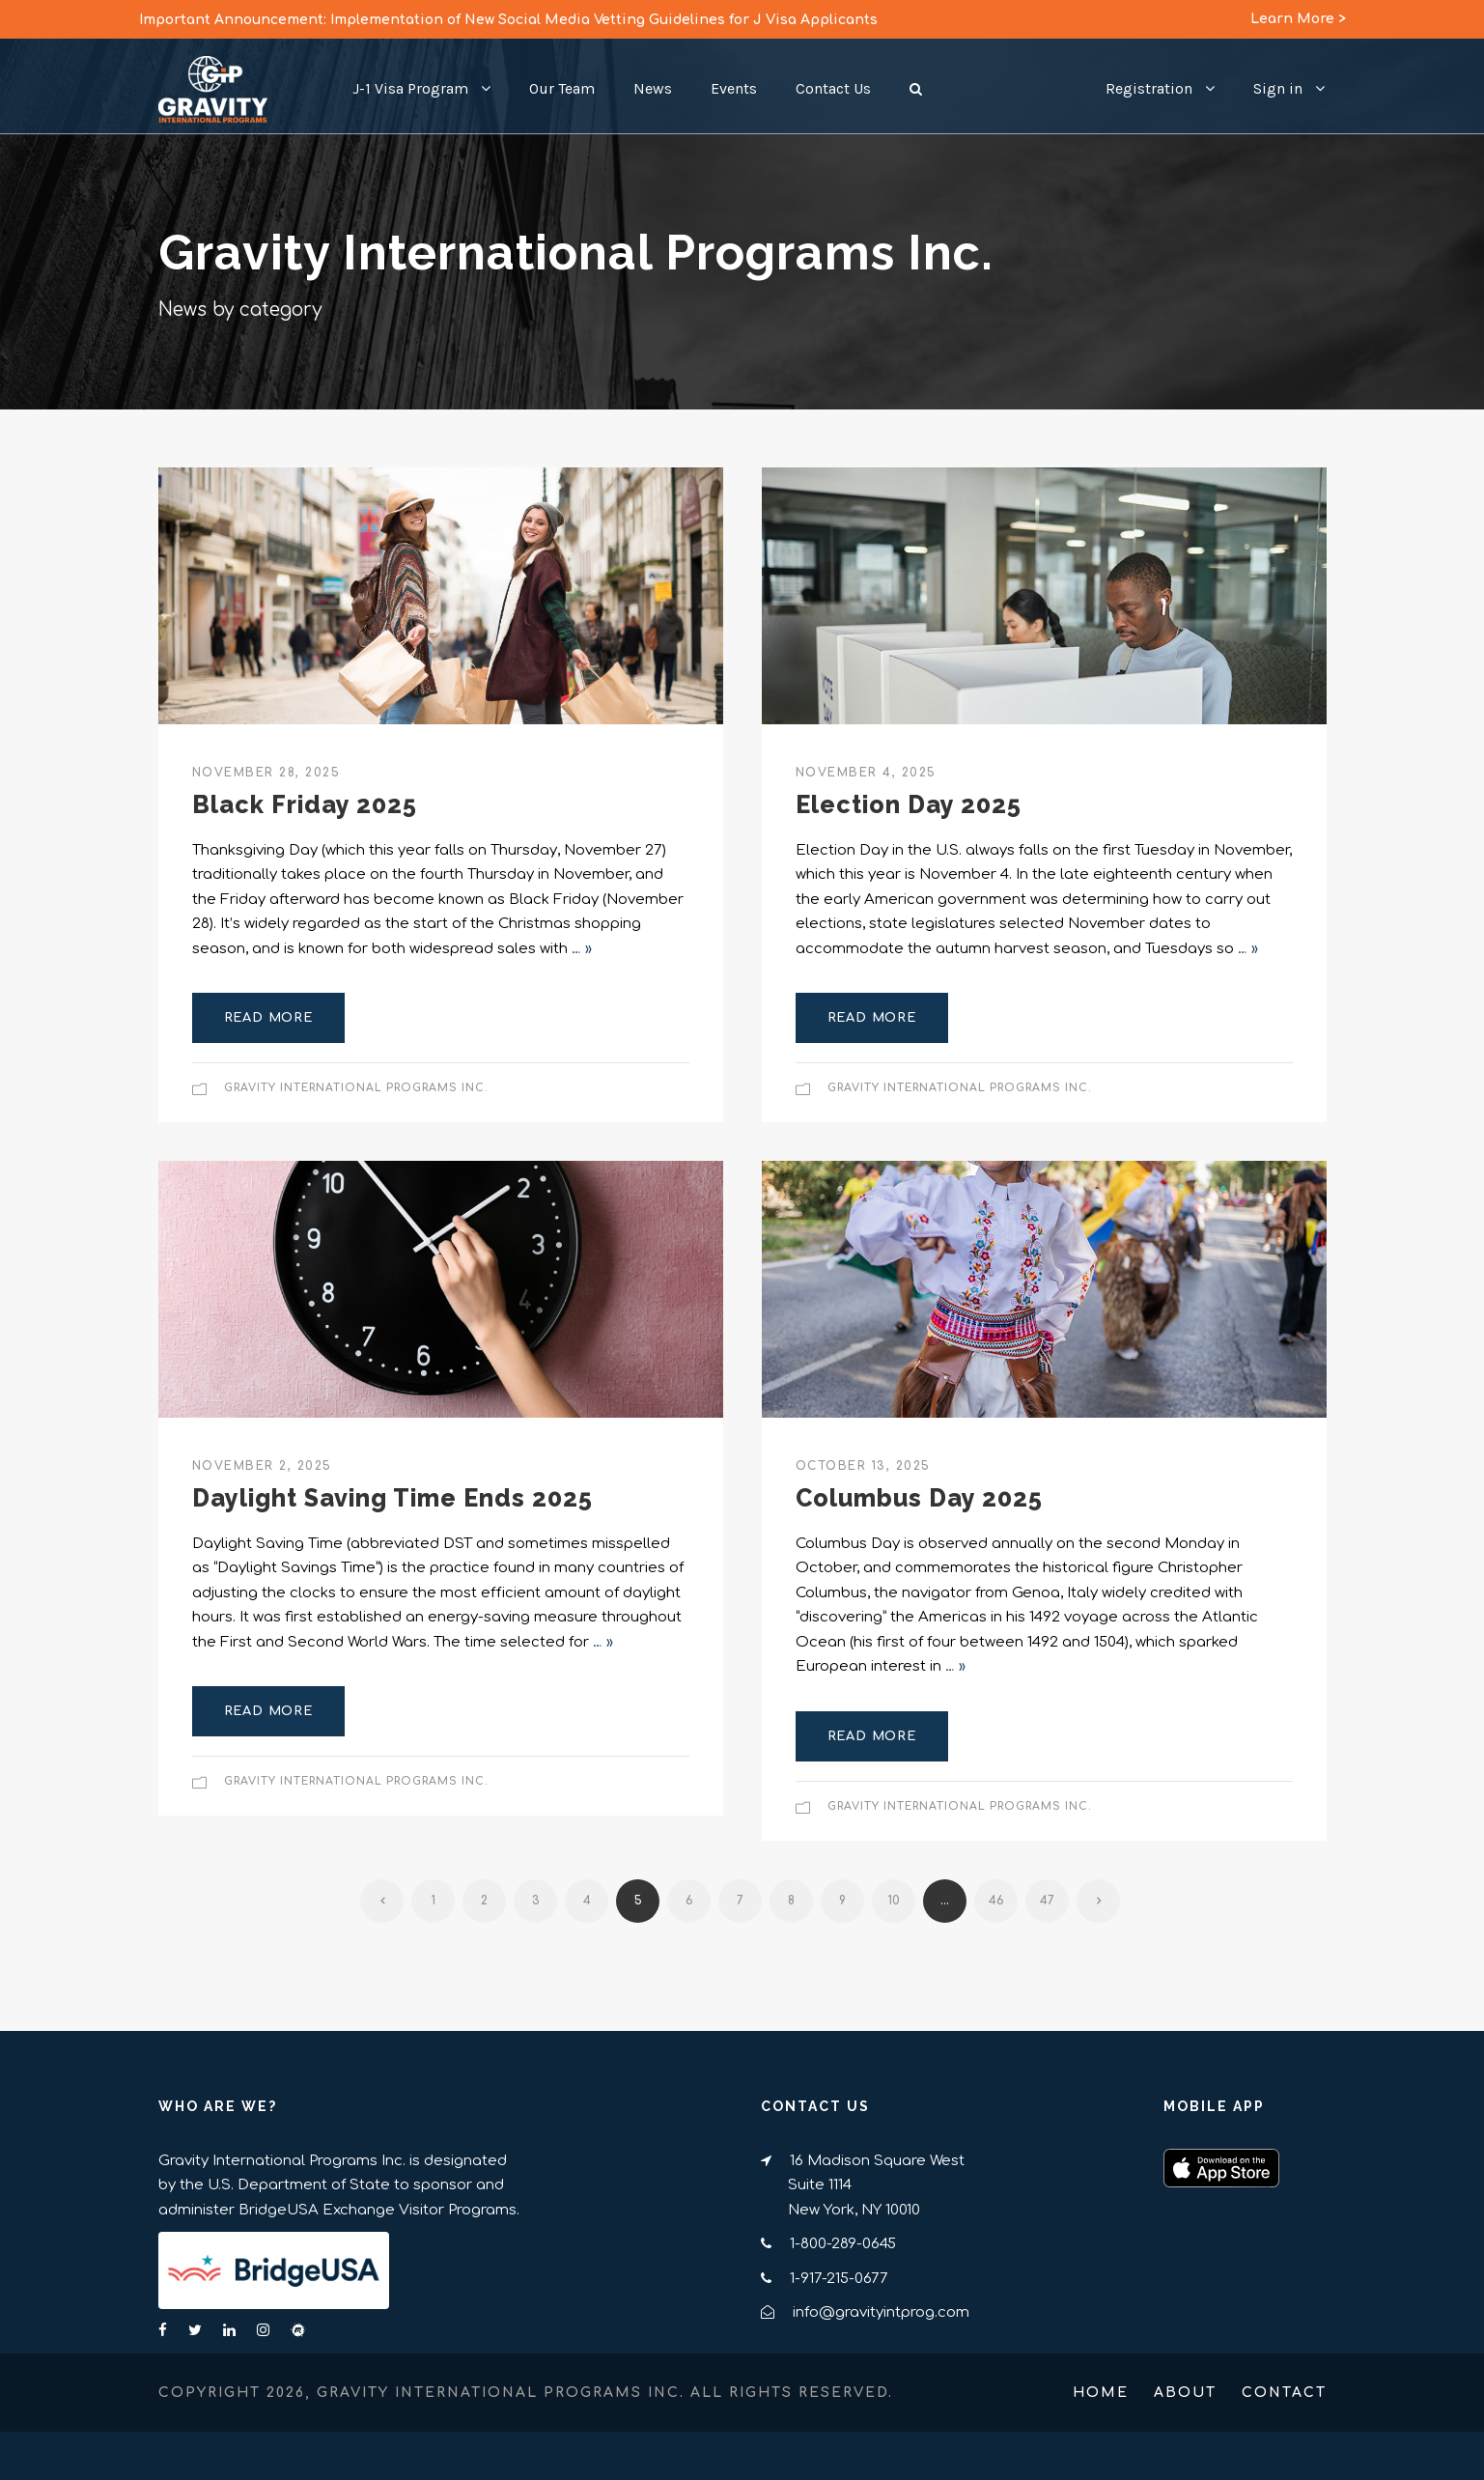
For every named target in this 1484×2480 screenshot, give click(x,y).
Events (734, 88)
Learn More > (1298, 19)
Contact (1284, 2392)
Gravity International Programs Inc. (356, 1088)
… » (582, 949)
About (1185, 2392)
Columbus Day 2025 (919, 1497)
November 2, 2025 (262, 1466)
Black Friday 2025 (304, 804)
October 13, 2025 (863, 1466)
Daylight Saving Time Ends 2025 (392, 1497)
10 (894, 1900)
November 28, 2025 (266, 772)
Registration (1149, 88)
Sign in (1277, 88)
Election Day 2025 (909, 804)
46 (996, 1900)
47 (1047, 1900)
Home (1101, 2392)
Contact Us (833, 88)
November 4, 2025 (866, 772)
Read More (268, 1018)
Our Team (562, 88)
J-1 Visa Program (410, 88)
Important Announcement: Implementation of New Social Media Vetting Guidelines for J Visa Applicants (508, 20)
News (652, 88)
